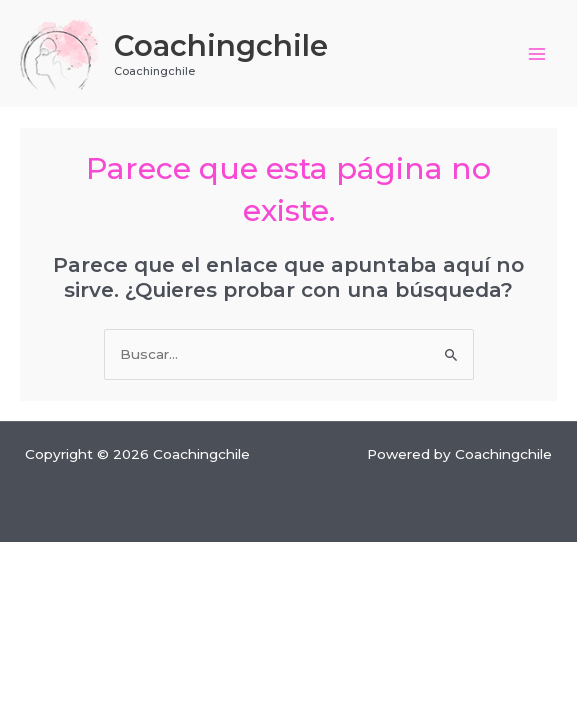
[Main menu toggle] (537, 53)
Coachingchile (221, 45)
